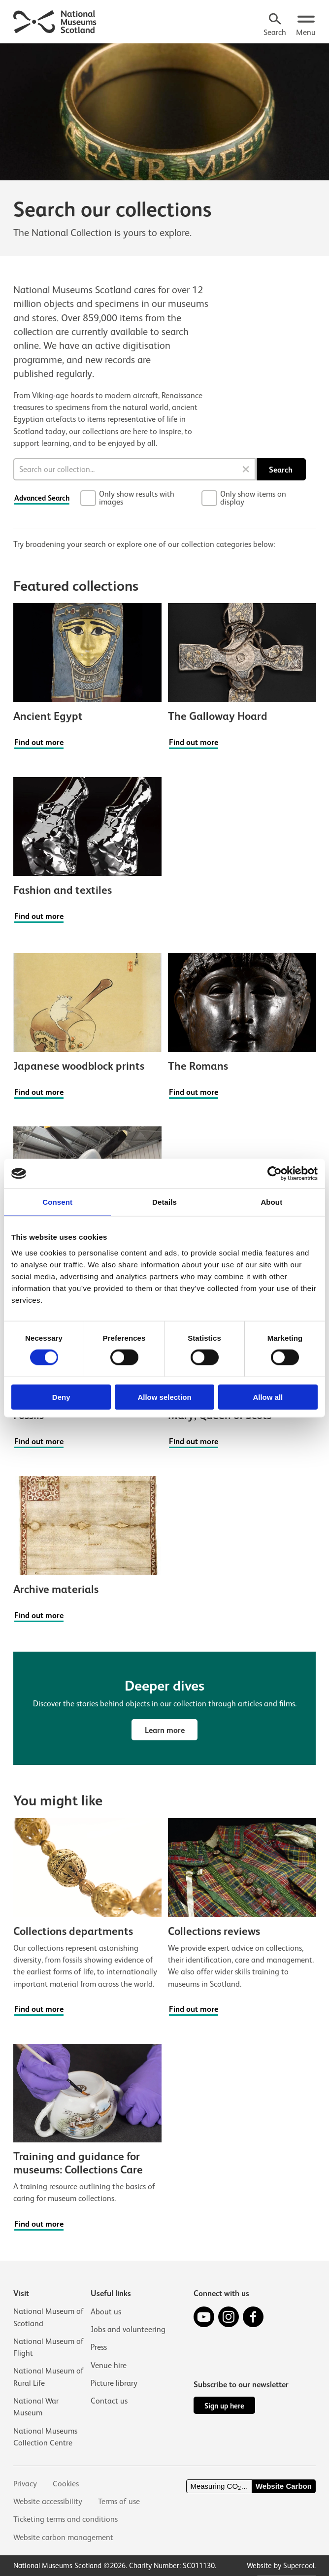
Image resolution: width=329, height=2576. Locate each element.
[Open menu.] (306, 26)
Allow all (268, 1396)
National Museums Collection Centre (45, 2436)
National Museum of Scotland (48, 2317)
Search (281, 470)
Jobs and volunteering (128, 2329)
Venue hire (109, 2365)
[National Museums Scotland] (55, 21)
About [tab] (271, 1202)
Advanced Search (41, 498)
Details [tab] (164, 1202)
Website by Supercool (280, 2565)
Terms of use (119, 2501)
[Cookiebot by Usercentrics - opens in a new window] (274, 1173)
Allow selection (164, 1396)
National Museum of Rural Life (48, 2376)
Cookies (66, 2483)
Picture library (114, 2382)
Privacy (25, 2483)
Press (99, 2346)
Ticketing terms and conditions (65, 2519)
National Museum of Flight (48, 2346)
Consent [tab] (57, 1202)
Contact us (109, 2400)
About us (106, 2311)
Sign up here (224, 2406)
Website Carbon (284, 2486)
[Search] (274, 26)
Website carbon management (63, 2537)
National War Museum (36, 2406)
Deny (61, 1396)
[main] (164, 1138)
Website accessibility (48, 2501)
